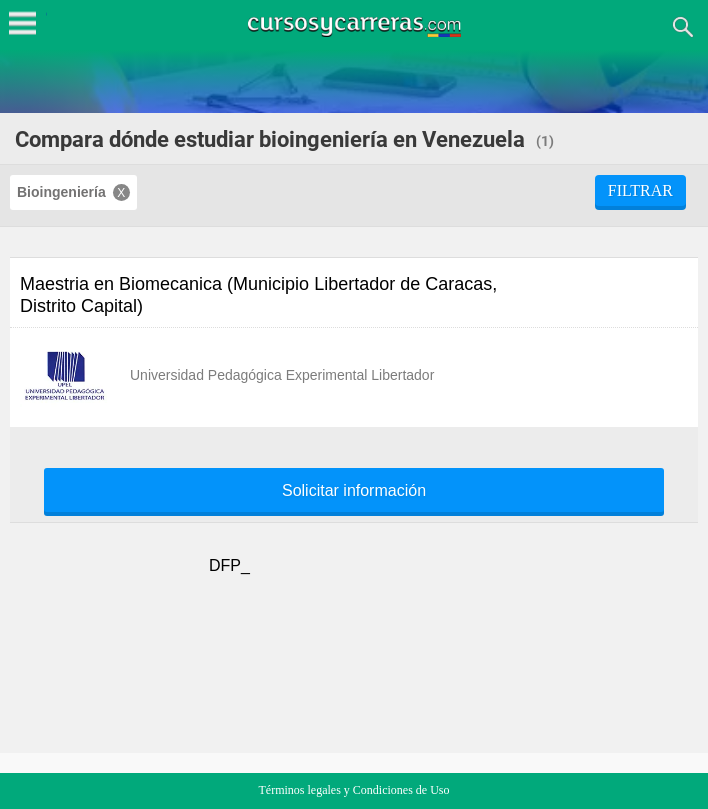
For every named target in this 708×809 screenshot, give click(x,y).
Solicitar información (354, 491)
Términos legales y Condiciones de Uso (354, 790)
